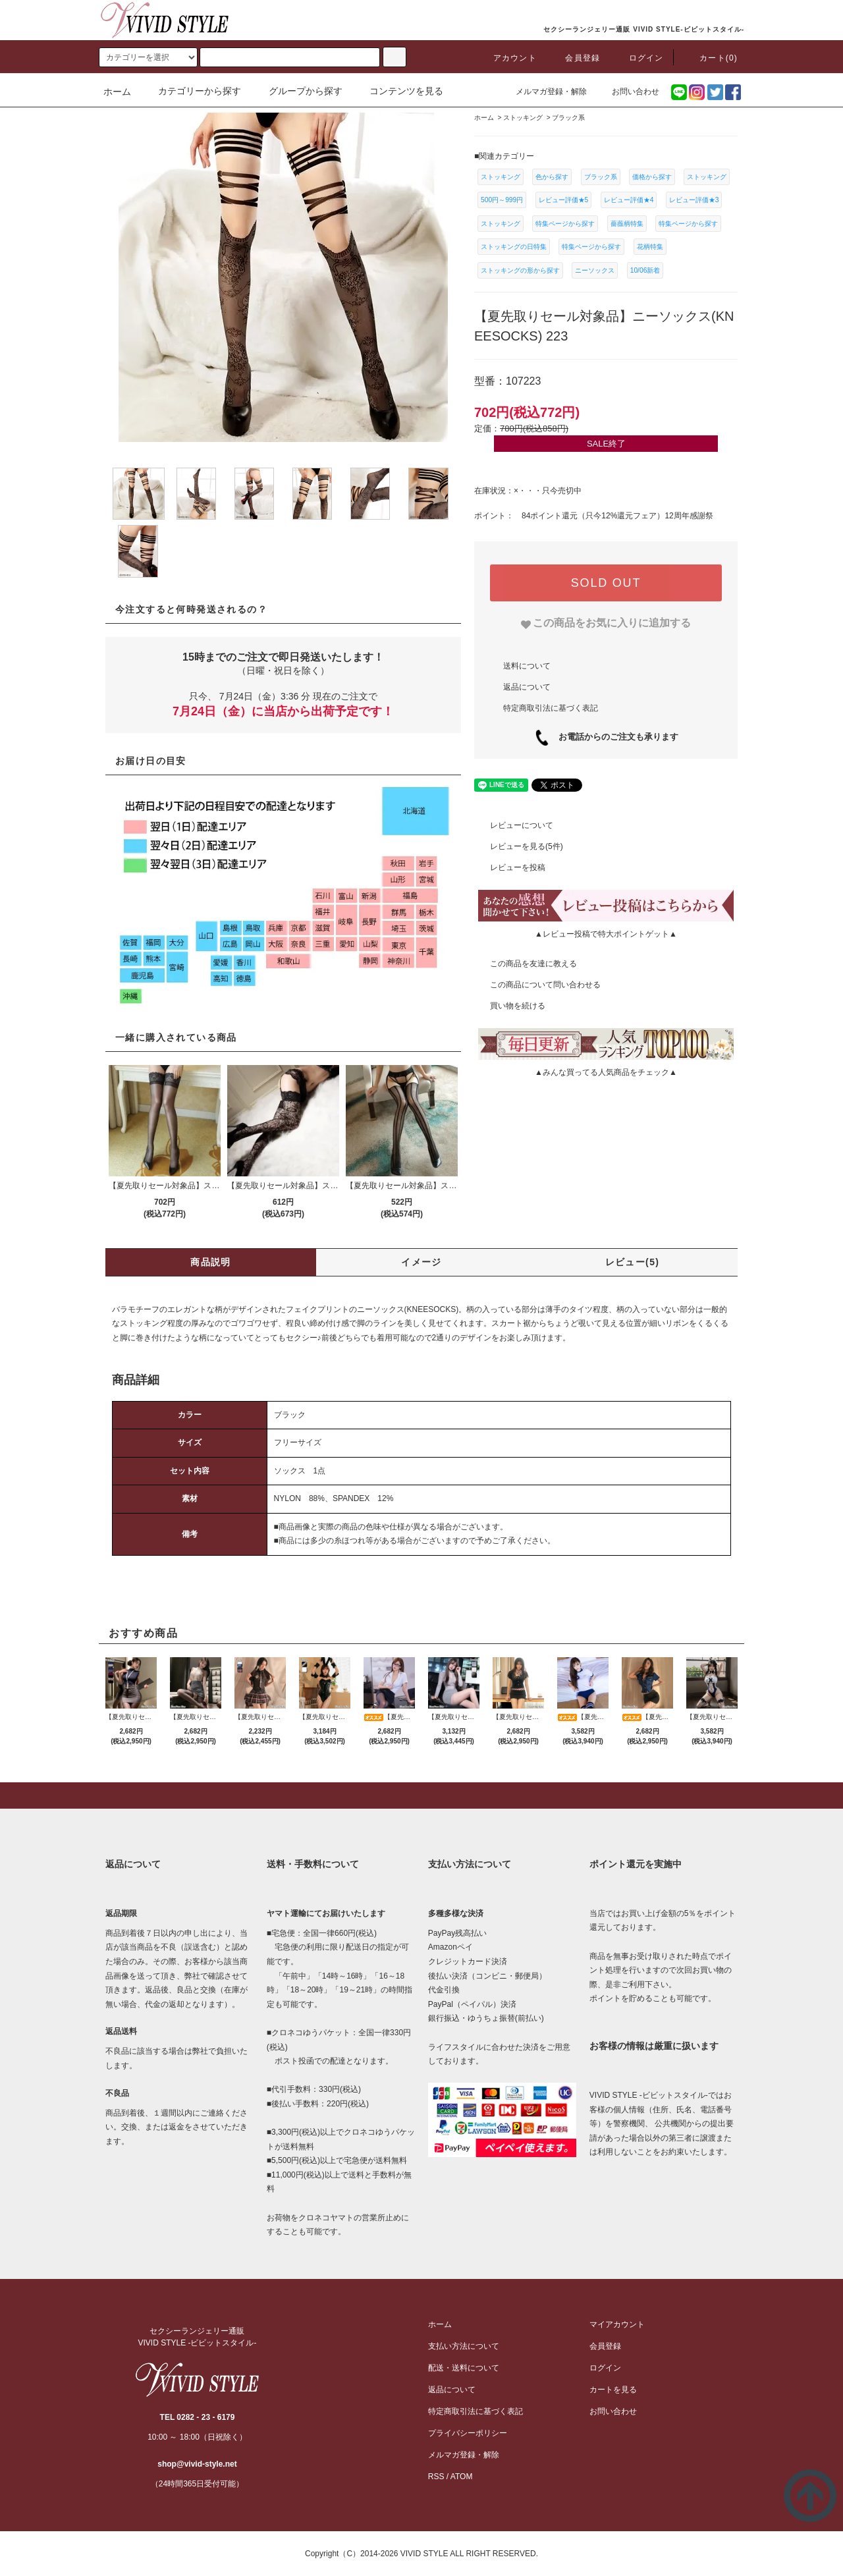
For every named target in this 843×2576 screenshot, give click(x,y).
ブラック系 (600, 176)
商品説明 (210, 1262)
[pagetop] (421, 1795)
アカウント (507, 58)
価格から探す (652, 176)
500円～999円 (502, 200)
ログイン (638, 58)
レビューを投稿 (509, 867)
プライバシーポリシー (467, 2433)
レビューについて (513, 825)
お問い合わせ (627, 91)
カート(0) (711, 58)
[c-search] (394, 57)
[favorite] (606, 623)
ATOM (461, 2476)
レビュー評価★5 (564, 200)
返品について (527, 686)
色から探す (551, 176)
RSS (436, 2476)
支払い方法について (463, 2346)
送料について (527, 665)
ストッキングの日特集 (514, 246)
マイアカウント (617, 2324)
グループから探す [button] (297, 91)
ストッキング (500, 176)
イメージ (421, 1262)
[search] (148, 57)
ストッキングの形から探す (520, 270)
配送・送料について (463, 2367)
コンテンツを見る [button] (398, 91)
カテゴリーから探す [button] (191, 91)
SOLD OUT (606, 582)
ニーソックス (594, 270)
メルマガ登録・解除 (543, 91)
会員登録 (574, 58)
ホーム (117, 91)
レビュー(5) (632, 1262)
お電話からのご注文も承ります (614, 737)
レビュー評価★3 (694, 200)
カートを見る (613, 2389)
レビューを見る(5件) (518, 846)
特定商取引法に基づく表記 (550, 707)
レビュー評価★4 (629, 200)
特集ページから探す (565, 223)
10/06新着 (645, 270)
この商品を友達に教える (525, 963)
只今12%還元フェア (621, 515)
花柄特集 (650, 246)
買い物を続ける (509, 1005)
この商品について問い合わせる (537, 984)
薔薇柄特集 (627, 223)
